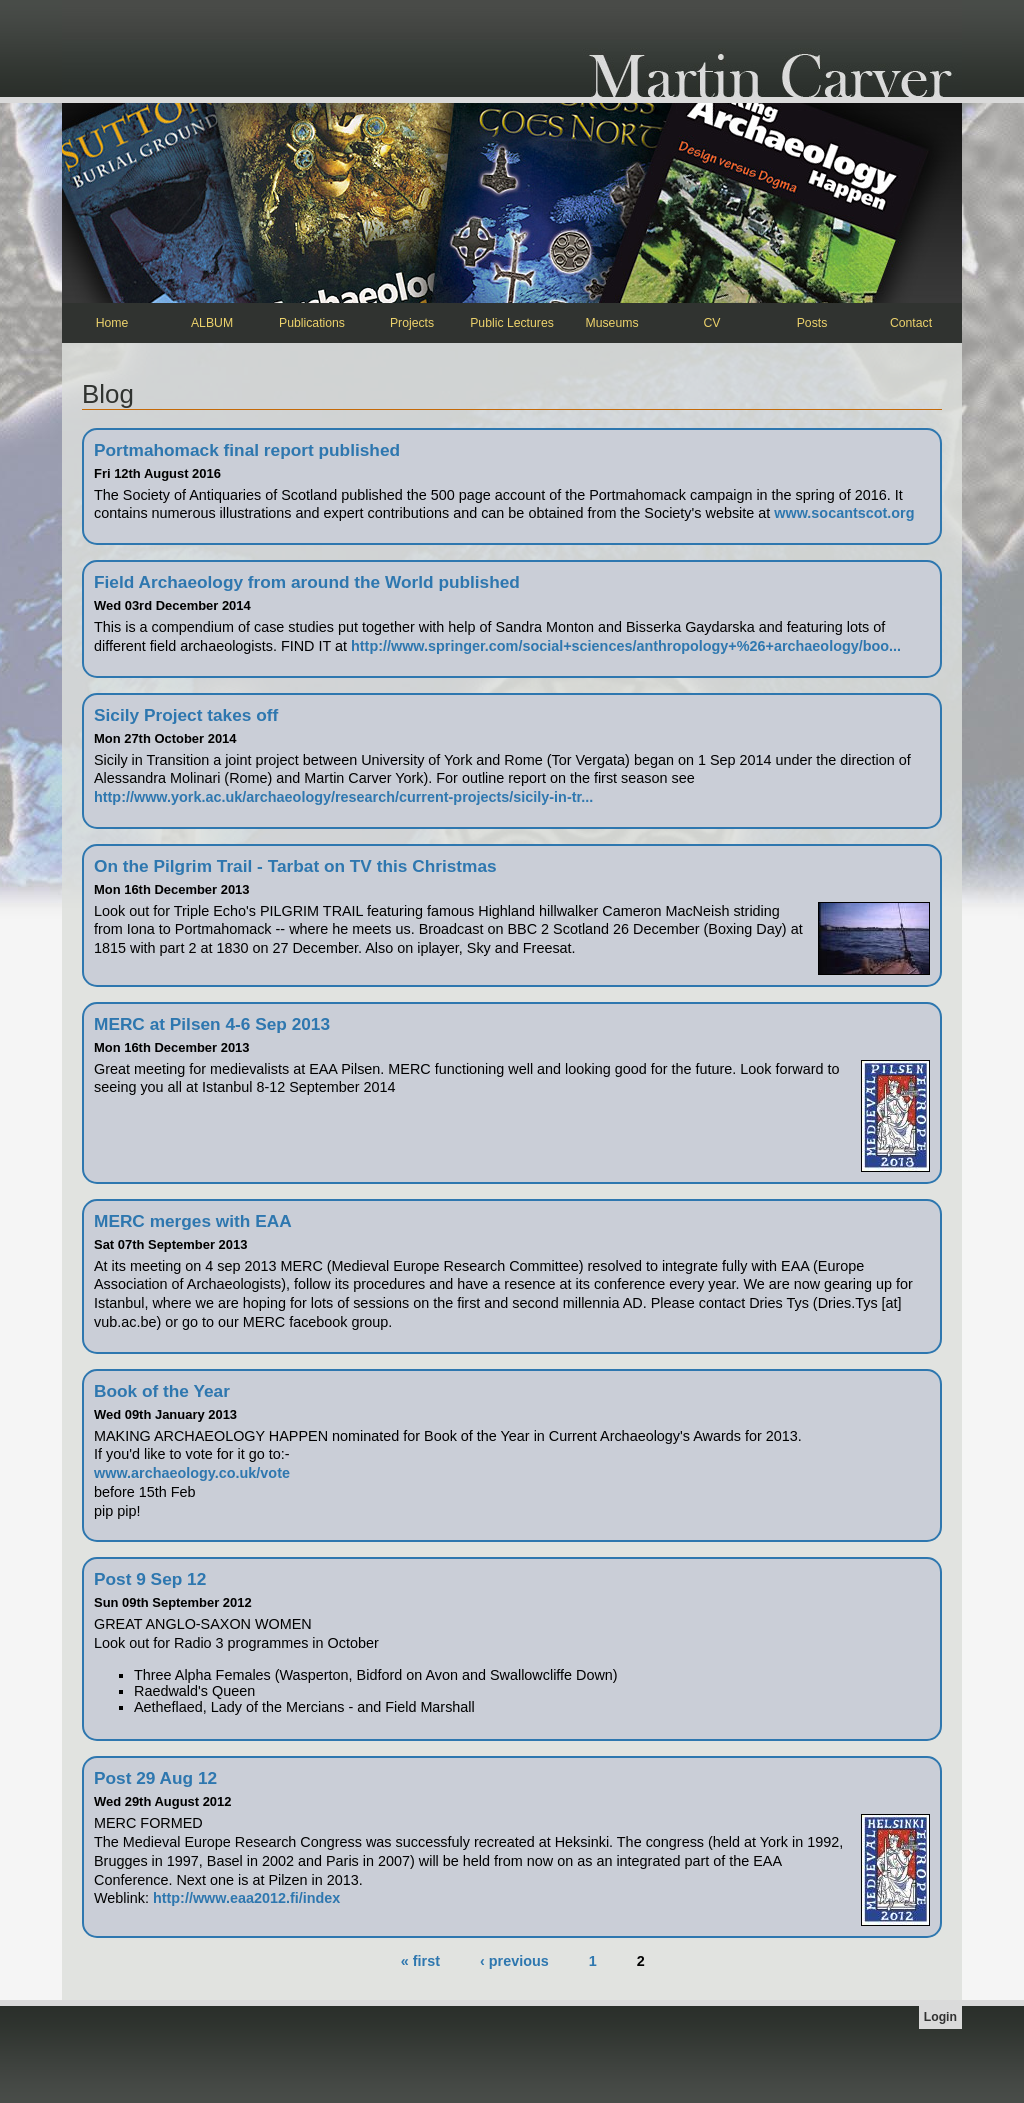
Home (112, 323)
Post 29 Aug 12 (155, 1778)
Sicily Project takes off (186, 715)
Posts (812, 323)
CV (712, 323)
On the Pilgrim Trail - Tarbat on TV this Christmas (295, 866)
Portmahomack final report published (247, 450)
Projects (412, 323)
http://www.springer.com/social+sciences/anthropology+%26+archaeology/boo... (626, 646)
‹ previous (514, 1961)
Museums (611, 323)
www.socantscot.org (844, 513)
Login (940, 2017)
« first (420, 1961)
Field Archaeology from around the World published (307, 582)
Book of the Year (162, 1391)
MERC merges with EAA (193, 1221)
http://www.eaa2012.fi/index (246, 1898)
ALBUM (212, 323)
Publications (312, 323)
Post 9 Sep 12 (150, 1579)
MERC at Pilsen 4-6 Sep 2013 (212, 1024)
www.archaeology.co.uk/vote (192, 1473)
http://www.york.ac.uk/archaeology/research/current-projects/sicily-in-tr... (343, 797)
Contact (911, 323)
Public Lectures (512, 323)
